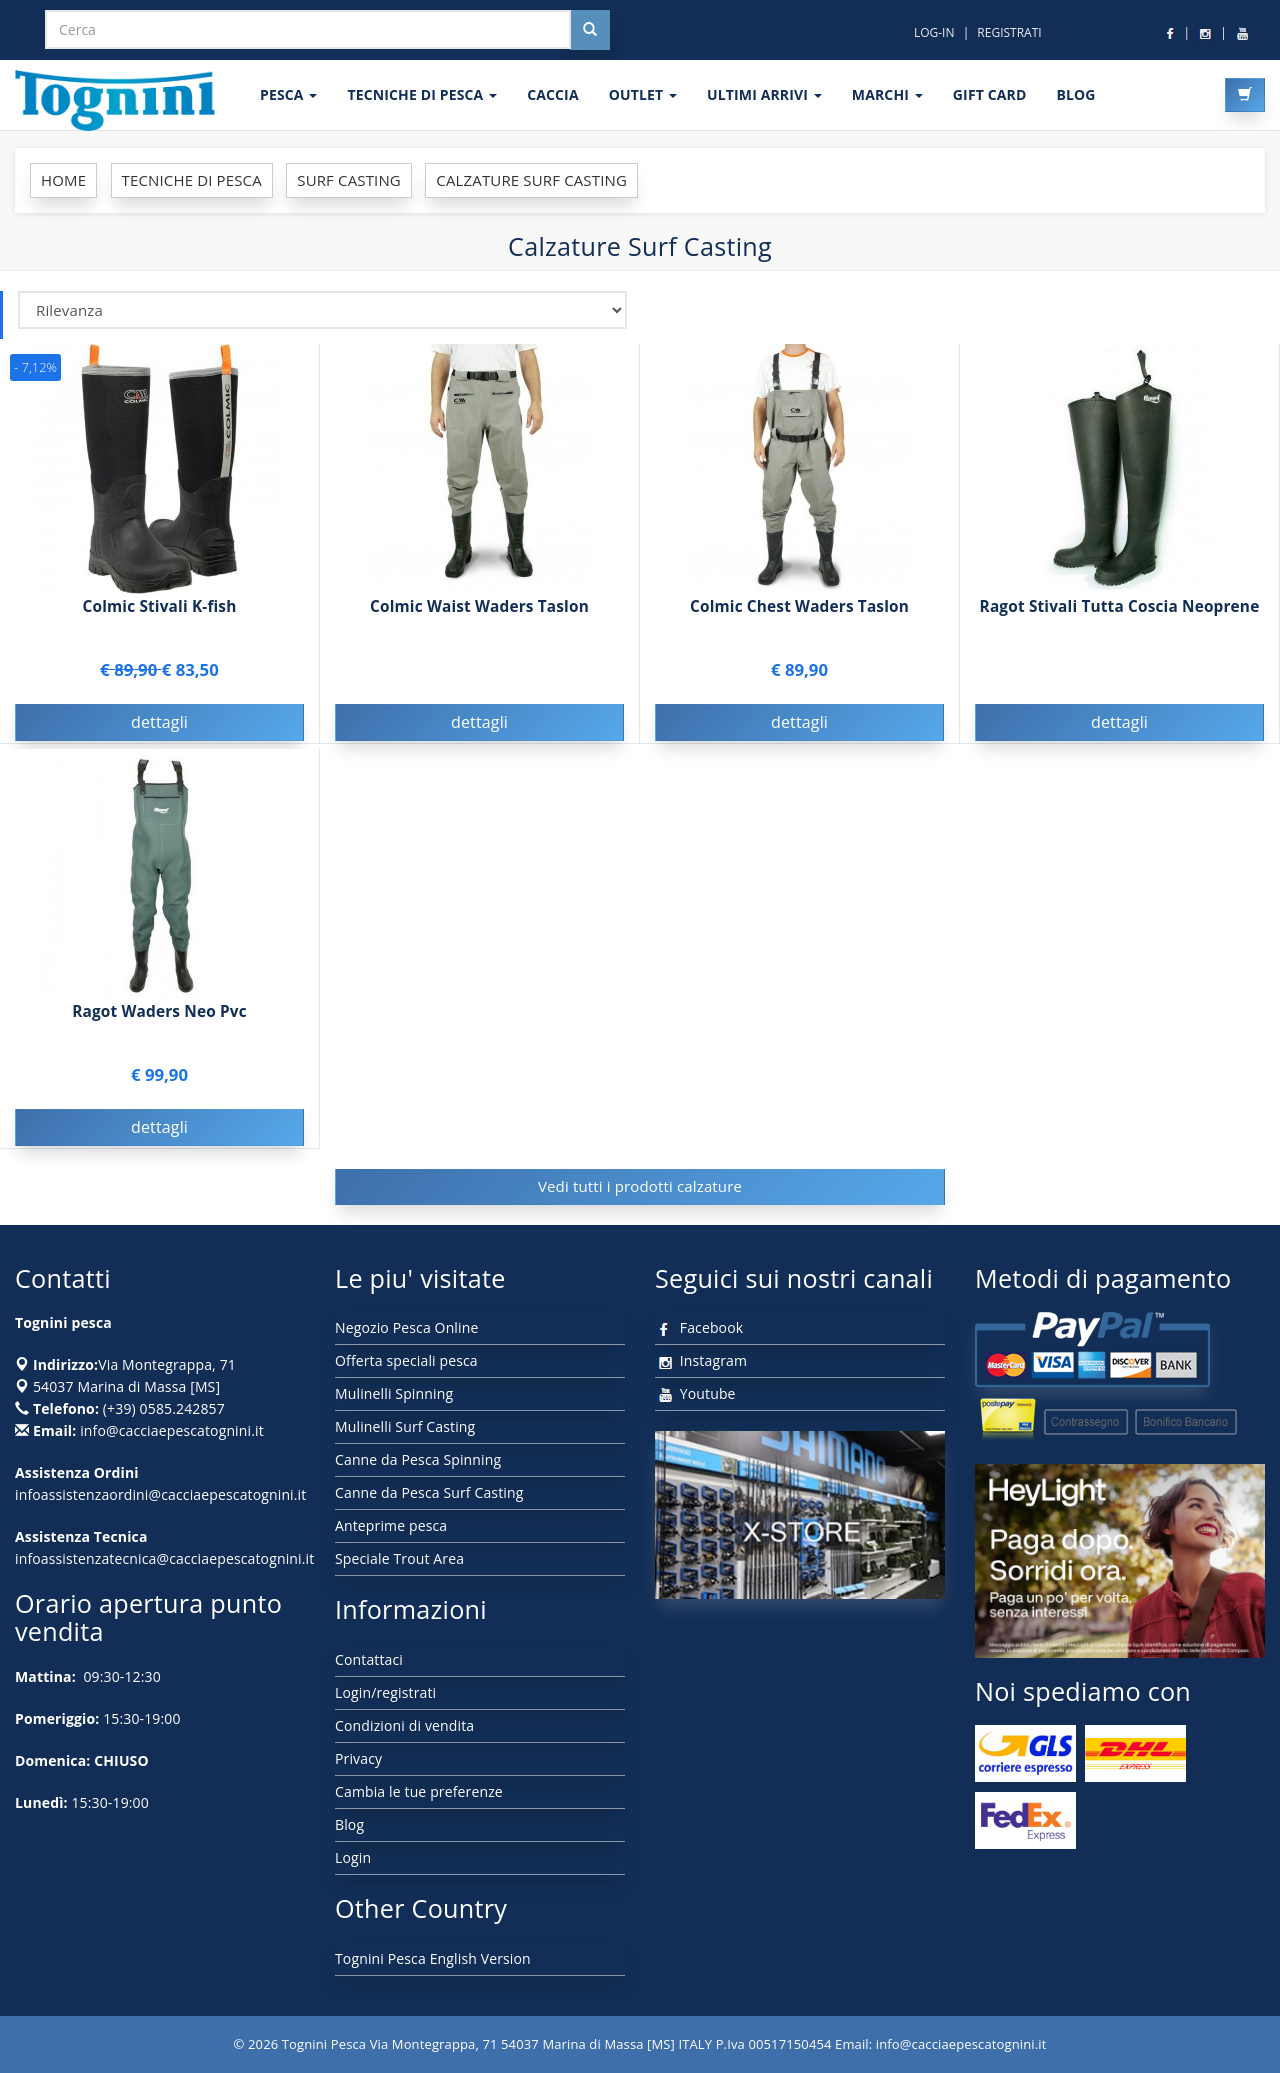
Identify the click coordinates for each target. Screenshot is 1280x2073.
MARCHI (887, 94)
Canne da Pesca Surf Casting (429, 1492)
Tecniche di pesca (422, 94)
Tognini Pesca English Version (433, 1958)
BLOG (1075, 94)
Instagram (701, 1360)
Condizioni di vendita (404, 1725)
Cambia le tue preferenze (419, 1791)
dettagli (159, 722)
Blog (349, 1824)
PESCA (288, 94)
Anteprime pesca (391, 1525)
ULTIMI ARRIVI (764, 94)
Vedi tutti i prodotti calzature (640, 1186)
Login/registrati (385, 1692)
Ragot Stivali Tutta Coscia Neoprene (1120, 606)
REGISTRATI (1009, 32)
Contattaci (369, 1659)
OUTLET (643, 94)
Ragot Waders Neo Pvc (159, 1011)
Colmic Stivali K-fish (160, 606)
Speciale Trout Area (399, 1558)
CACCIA (553, 94)
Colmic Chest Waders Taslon (799, 606)
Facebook (699, 1327)
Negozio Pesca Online (406, 1327)
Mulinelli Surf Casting (405, 1426)
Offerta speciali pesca (406, 1360)
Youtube (695, 1393)
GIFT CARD (990, 94)
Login (353, 1857)
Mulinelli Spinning (394, 1393)
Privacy (358, 1758)
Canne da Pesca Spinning (418, 1459)
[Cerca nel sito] (590, 30)
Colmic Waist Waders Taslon (479, 606)
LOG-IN (934, 32)
